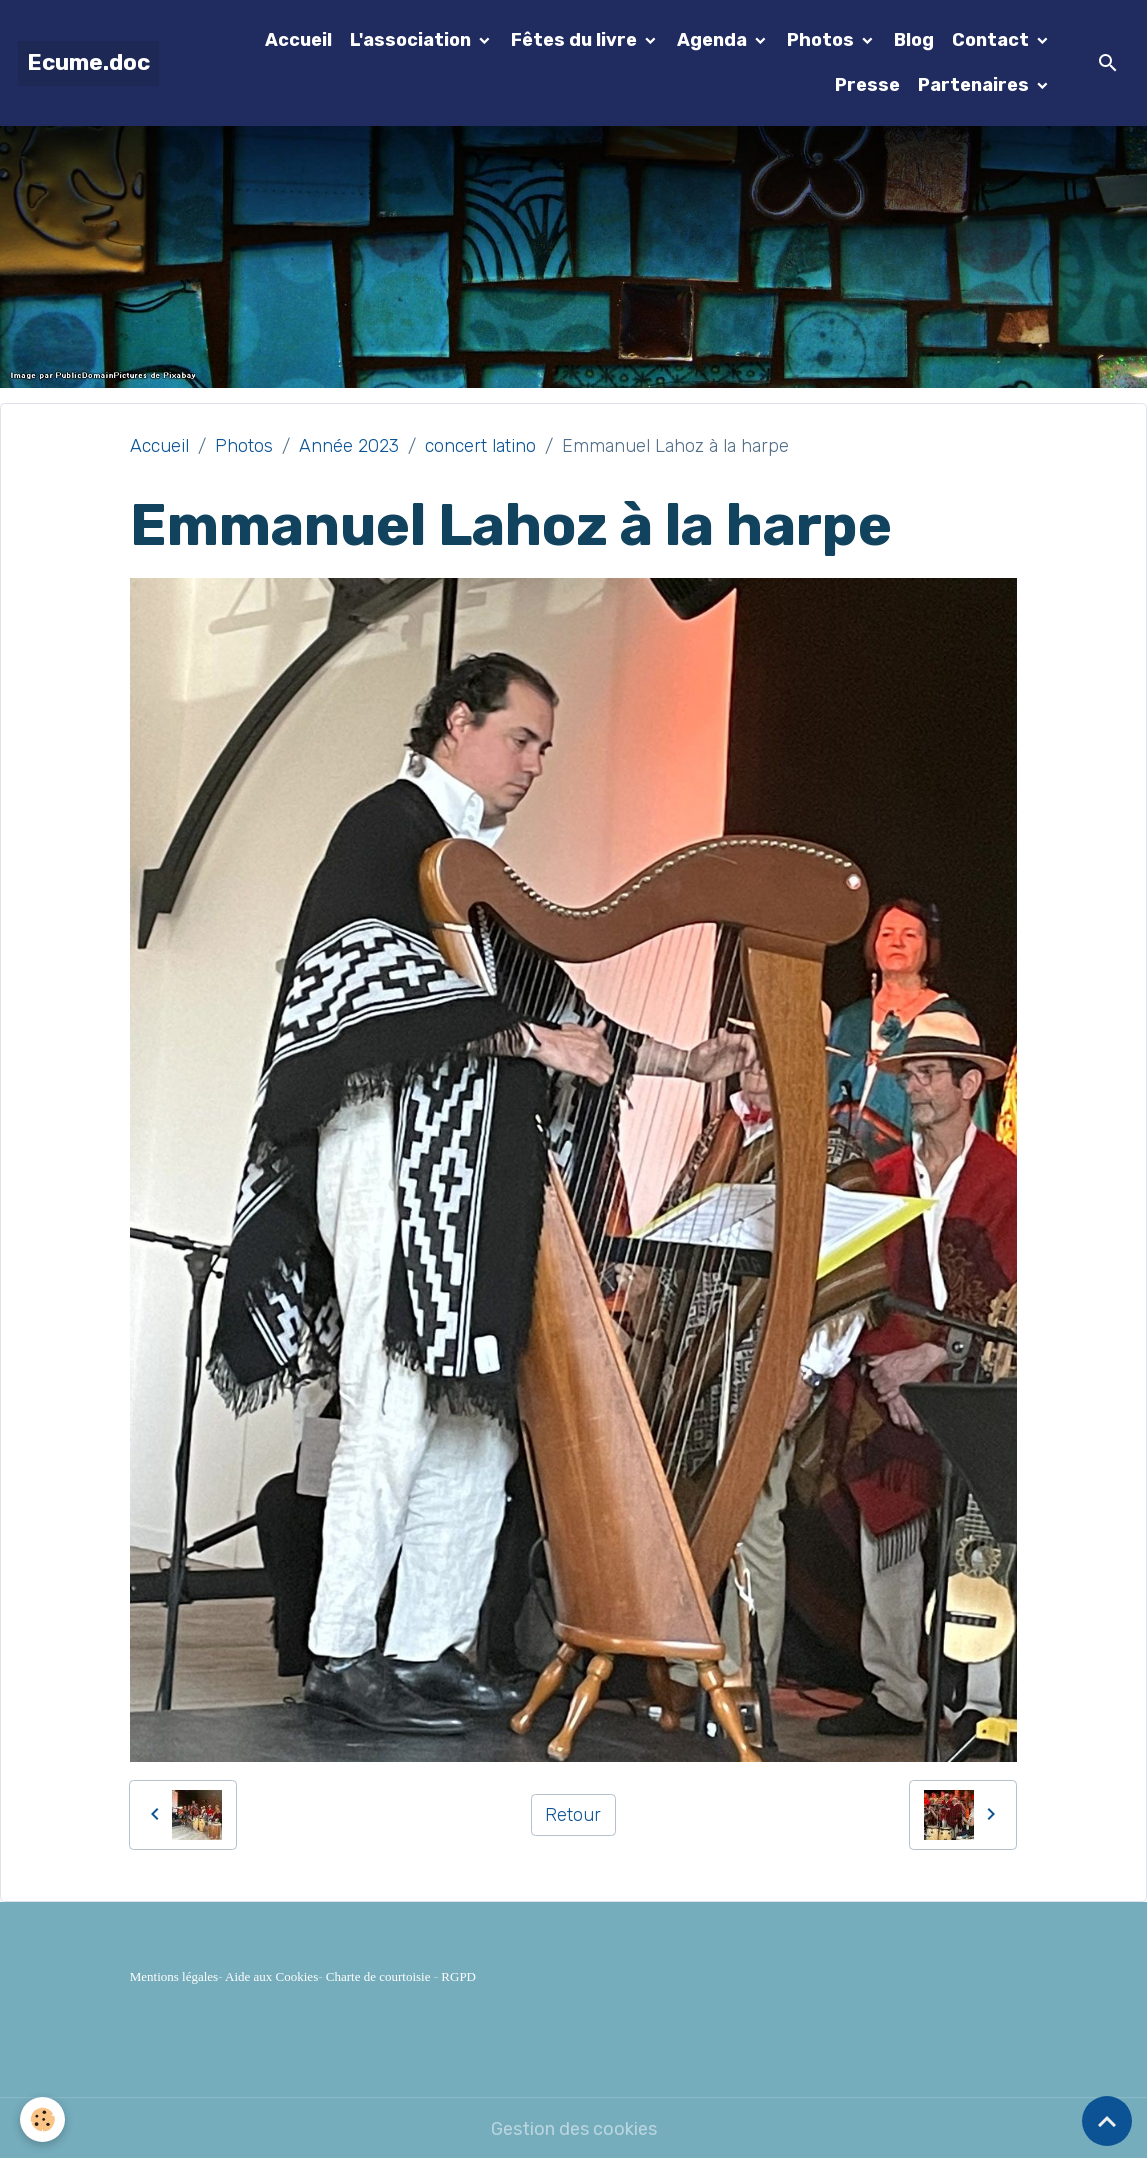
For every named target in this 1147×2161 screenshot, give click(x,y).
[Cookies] (42, 2119)
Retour (573, 1815)
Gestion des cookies (574, 2129)
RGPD (458, 1976)
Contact (992, 40)
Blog (914, 40)
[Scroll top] (1107, 2121)
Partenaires (975, 85)
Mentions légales (174, 1976)
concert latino (480, 446)
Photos (822, 40)
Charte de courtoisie (378, 1976)
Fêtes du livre (576, 40)
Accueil (298, 40)
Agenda (714, 40)
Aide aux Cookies (271, 1976)
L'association (412, 40)
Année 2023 (349, 446)
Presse (867, 85)
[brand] (88, 63)
